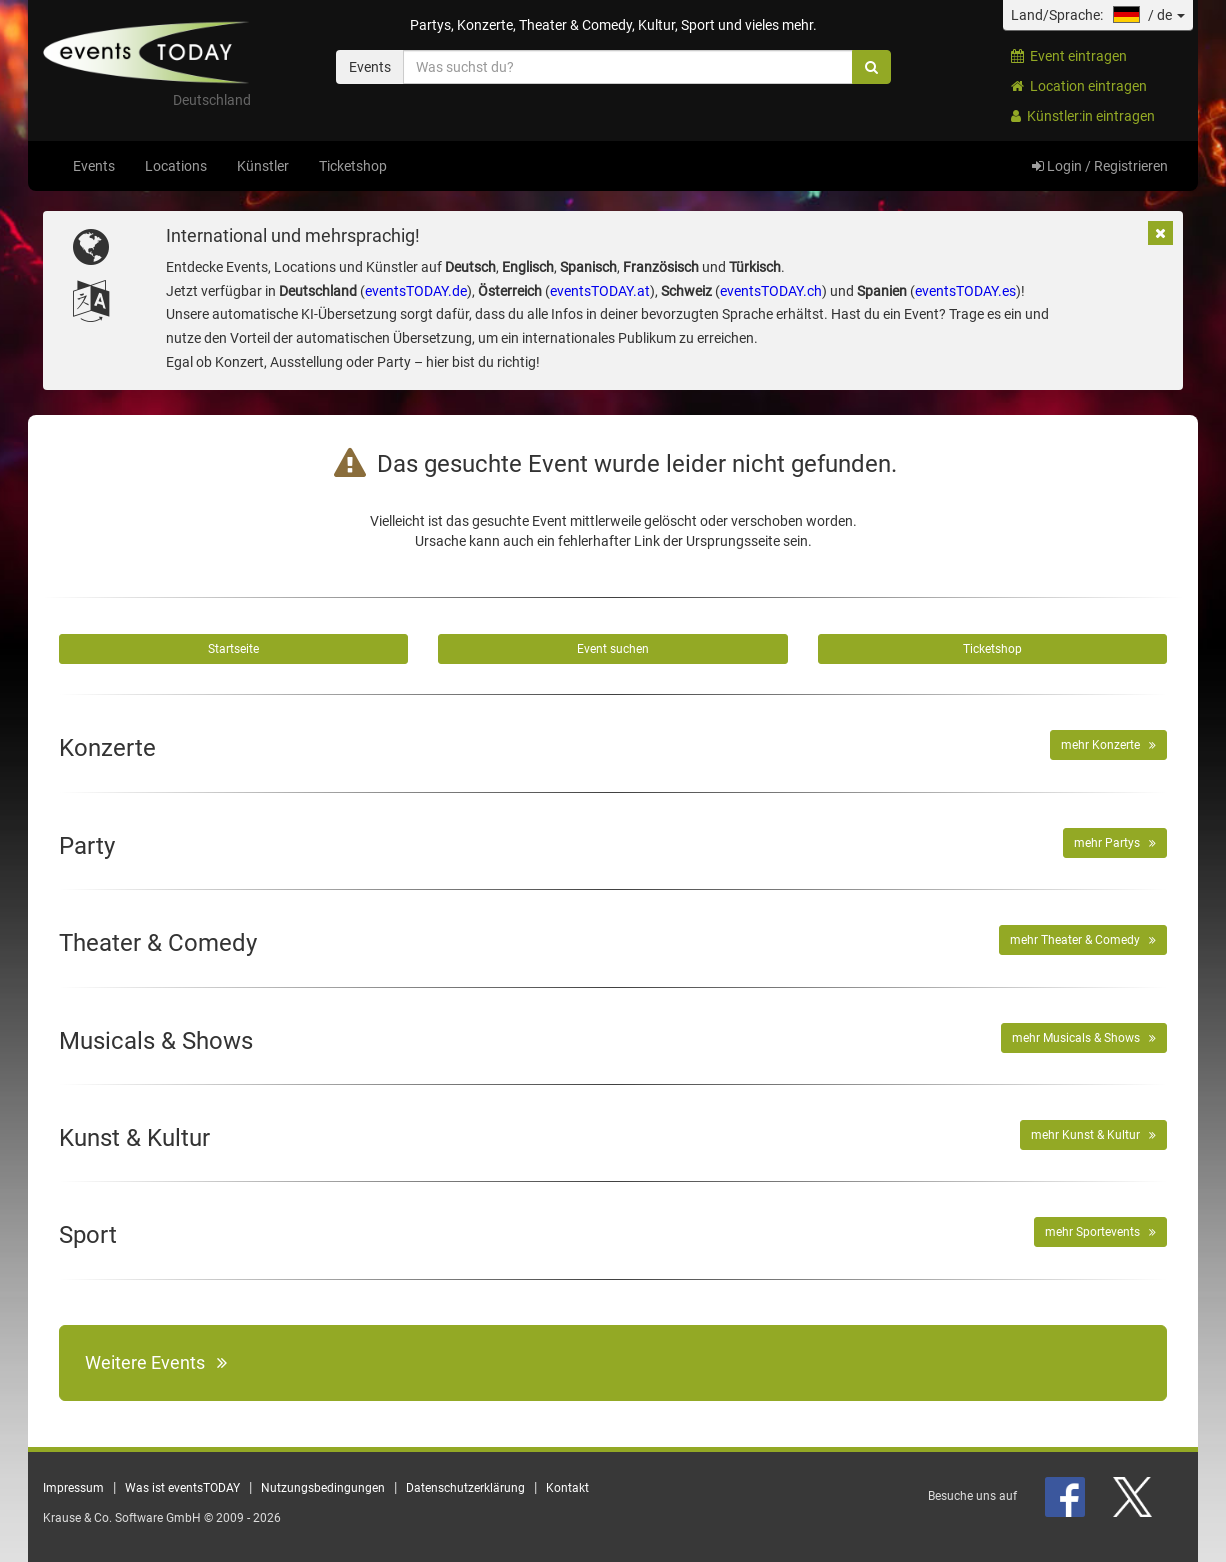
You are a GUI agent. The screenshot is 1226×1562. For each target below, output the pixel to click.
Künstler (263, 166)
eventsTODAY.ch (771, 291)
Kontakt (567, 1488)
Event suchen (613, 649)
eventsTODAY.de (416, 291)
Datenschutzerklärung (465, 1488)
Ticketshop (353, 166)
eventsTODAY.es (965, 291)
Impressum (73, 1488)
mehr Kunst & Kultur (1093, 1135)
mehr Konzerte (1108, 745)
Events (94, 166)
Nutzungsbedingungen (323, 1488)
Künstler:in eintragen (1083, 116)
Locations (176, 166)
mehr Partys (1115, 843)
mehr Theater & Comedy (1083, 940)
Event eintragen (1069, 56)
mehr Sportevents (1100, 1232)
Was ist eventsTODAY (182, 1488)
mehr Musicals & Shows (1084, 1038)
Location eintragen (1079, 86)
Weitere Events (156, 1362)
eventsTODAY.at (600, 291)
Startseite (233, 649)
